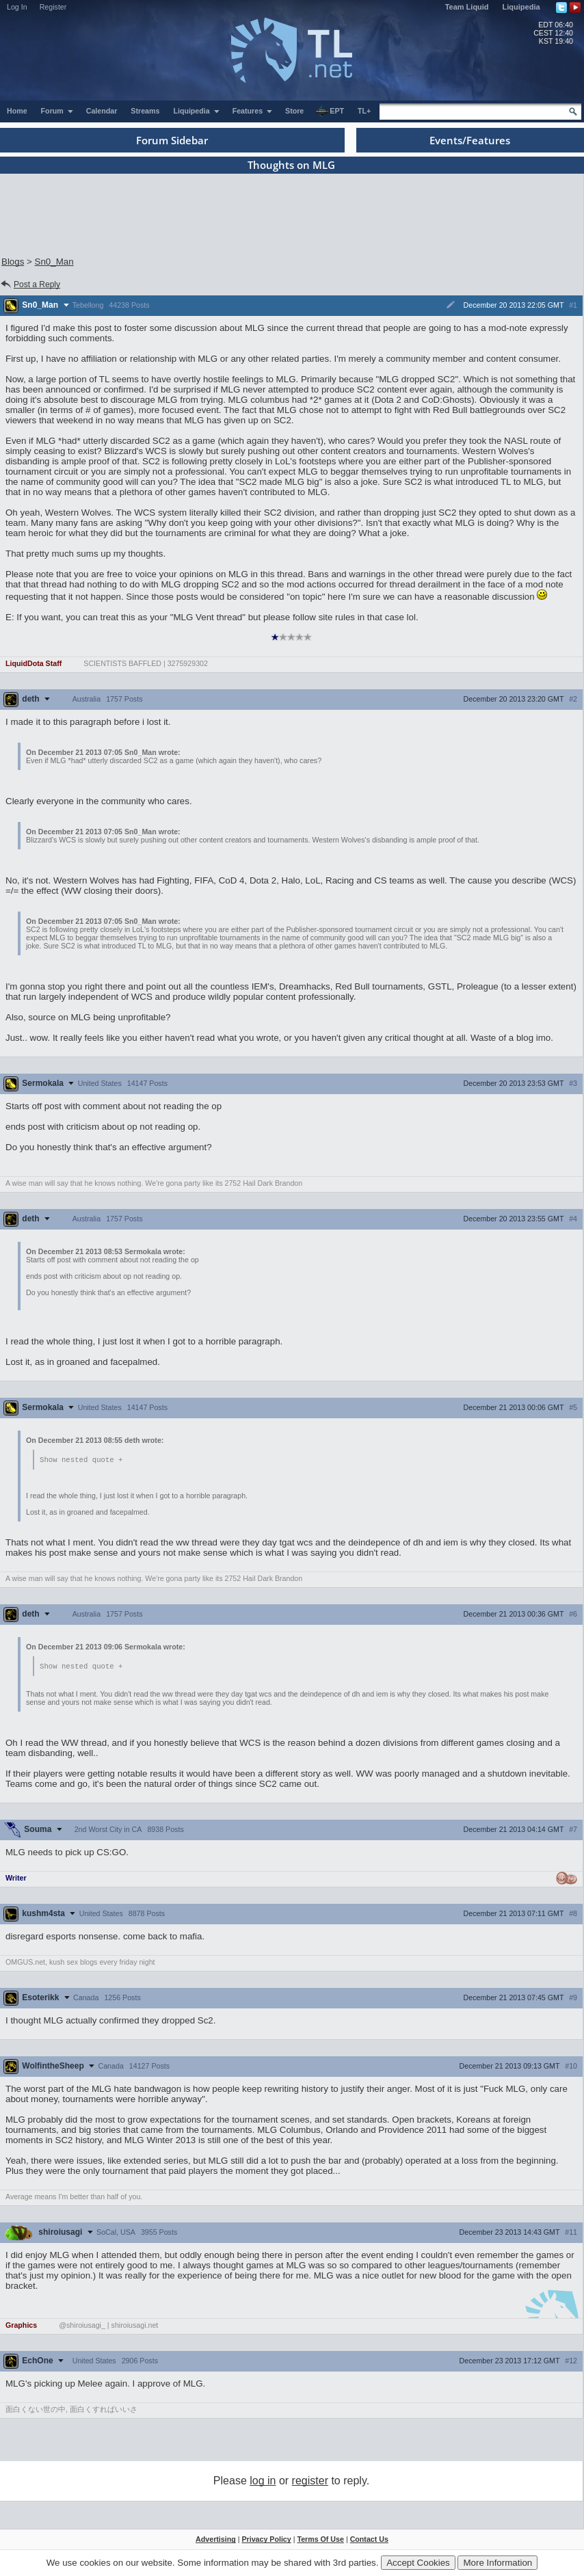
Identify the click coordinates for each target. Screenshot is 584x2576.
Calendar (102, 111)
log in (263, 2482)
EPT (329, 111)
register (310, 2482)
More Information (497, 2563)
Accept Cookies (418, 2563)
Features (253, 111)
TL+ (364, 111)
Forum (57, 111)
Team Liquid (467, 7)
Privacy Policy (266, 2540)
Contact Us (369, 2540)
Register (53, 7)
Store (294, 111)
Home (17, 111)
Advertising (216, 2540)
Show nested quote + (81, 1460)
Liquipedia (521, 7)
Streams (145, 111)
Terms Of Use (320, 2540)
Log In (17, 7)
